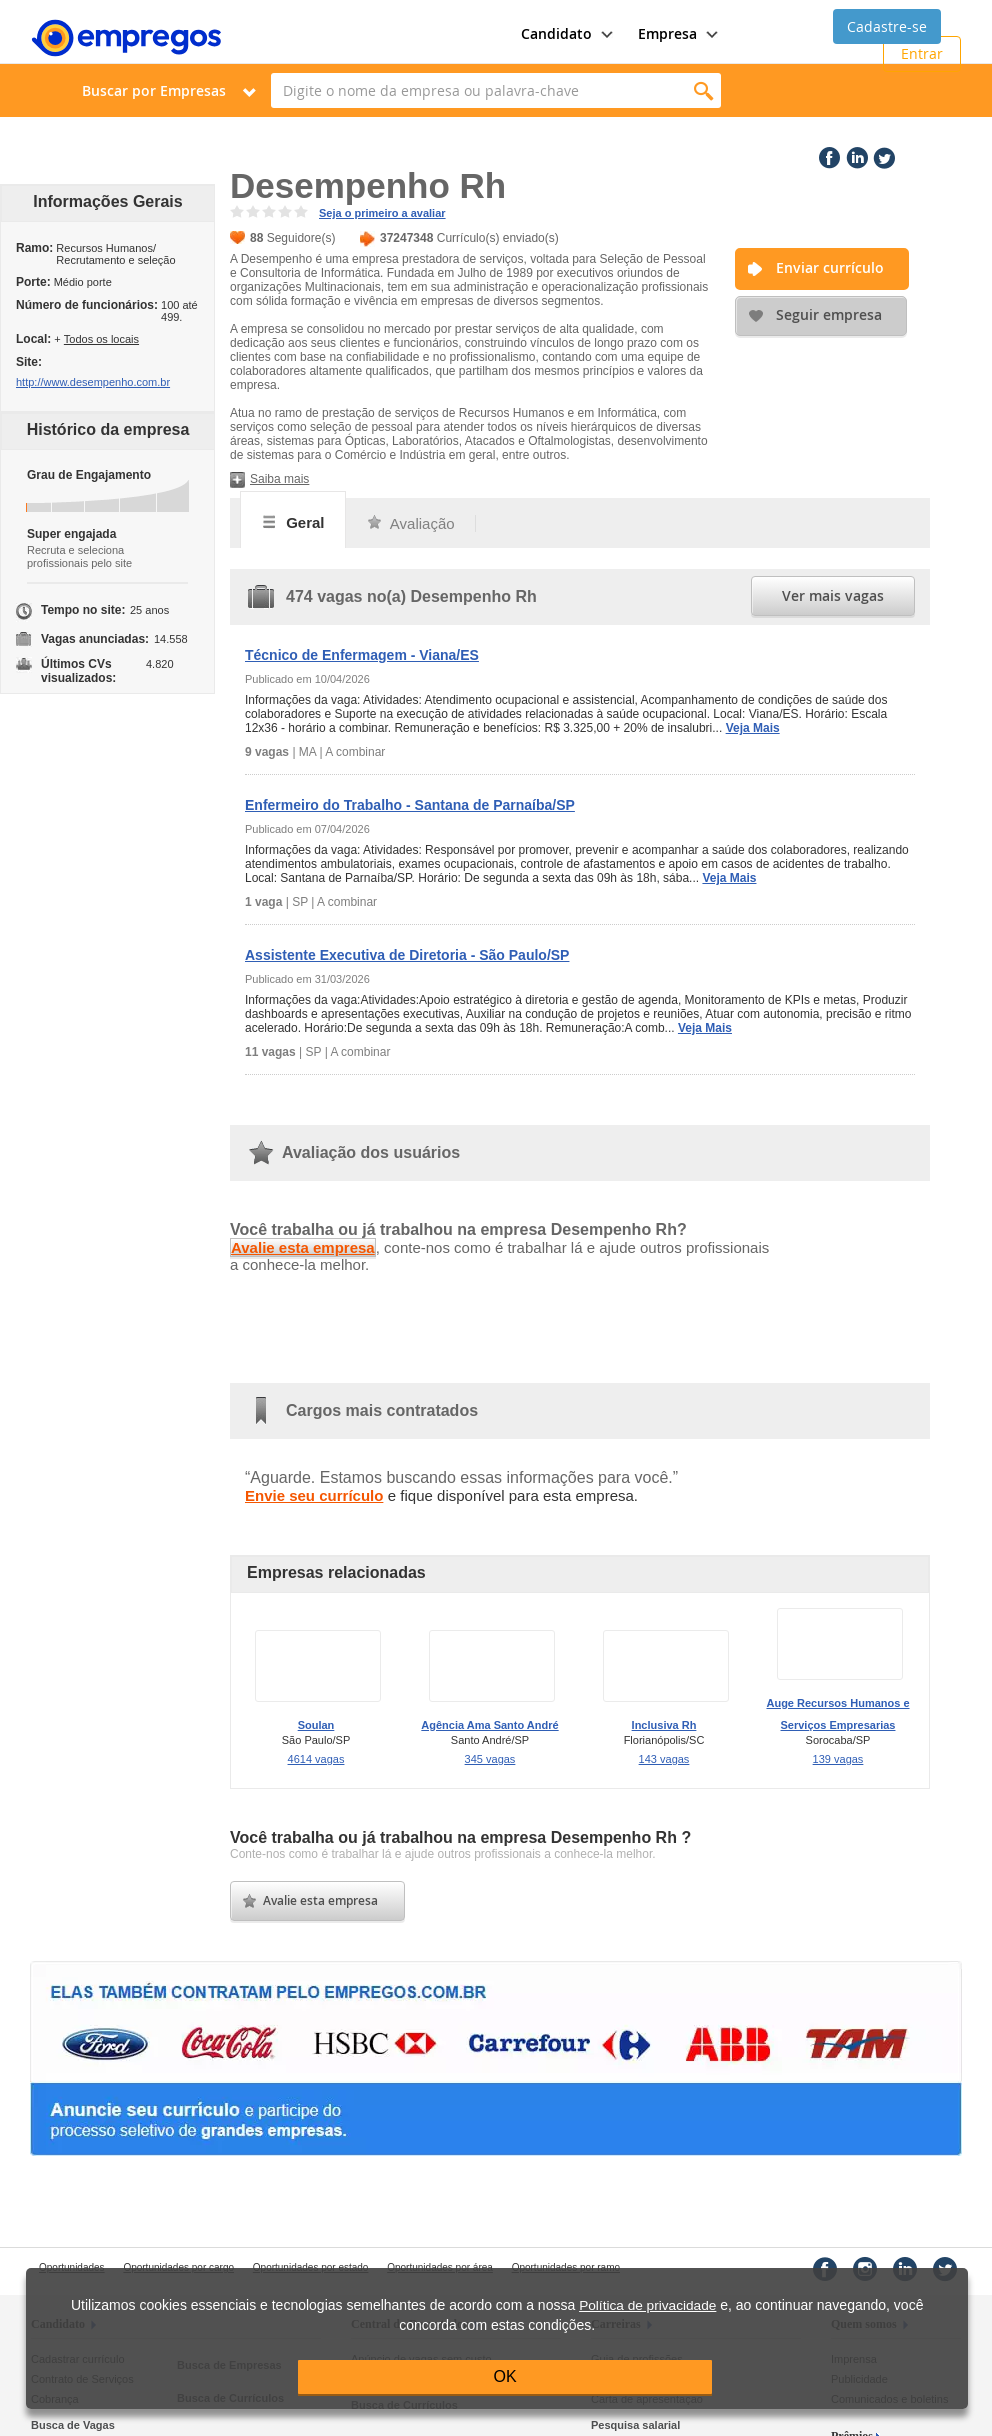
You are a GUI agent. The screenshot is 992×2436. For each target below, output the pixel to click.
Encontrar (703, 90)
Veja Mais (753, 728)
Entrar (922, 53)
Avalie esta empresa (303, 1247)
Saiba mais (279, 479)
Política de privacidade (647, 2305)
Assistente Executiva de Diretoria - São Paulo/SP (407, 955)
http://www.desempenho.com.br (93, 382)
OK (505, 2376)
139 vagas (838, 1759)
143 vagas (664, 1759)
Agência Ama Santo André (489, 1725)
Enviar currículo (830, 267)
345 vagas (490, 1759)
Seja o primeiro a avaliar (382, 213)
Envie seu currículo (314, 1495)
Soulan (316, 1725)
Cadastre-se (887, 26)
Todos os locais (101, 339)
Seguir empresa (829, 314)
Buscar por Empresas (154, 90)
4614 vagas (316, 1759)
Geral (293, 522)
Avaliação (410, 523)
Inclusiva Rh (664, 1725)
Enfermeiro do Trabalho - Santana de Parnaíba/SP (410, 805)
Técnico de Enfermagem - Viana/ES (362, 655)
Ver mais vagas (833, 595)
